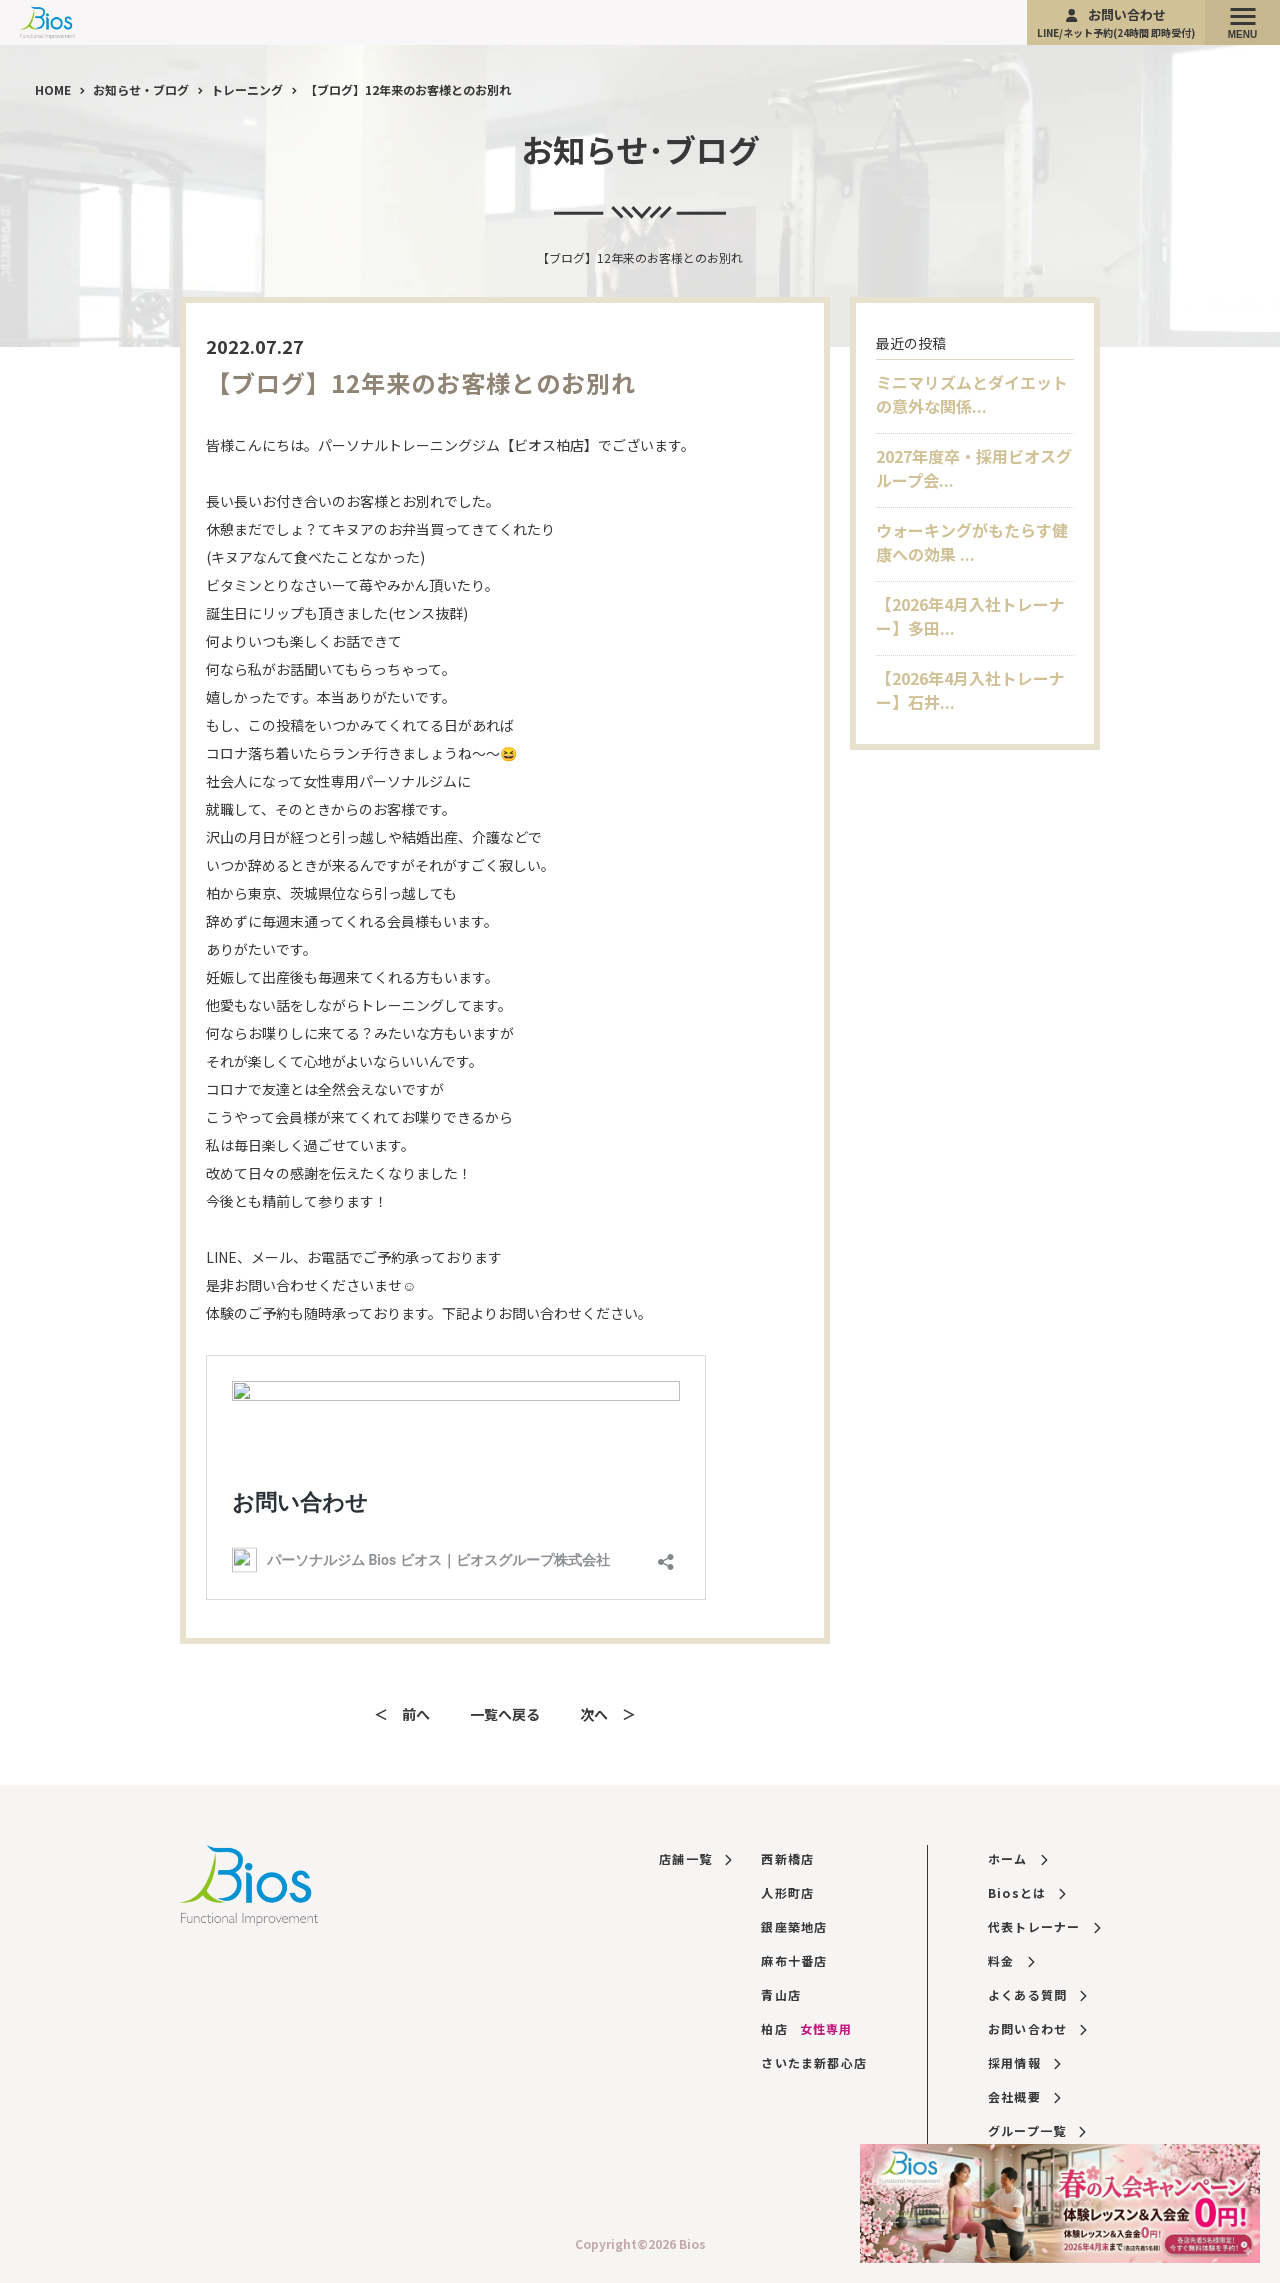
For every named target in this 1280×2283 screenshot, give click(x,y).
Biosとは (1027, 1892)
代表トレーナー (1044, 1926)
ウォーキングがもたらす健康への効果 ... (972, 542)
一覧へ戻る (505, 1714)
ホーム (1017, 1858)
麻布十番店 (794, 1960)
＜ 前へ (402, 1714)
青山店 (781, 1994)
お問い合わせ (1116, 22)
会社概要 (1024, 2096)
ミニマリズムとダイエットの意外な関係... (972, 394)
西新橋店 (787, 1858)
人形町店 (787, 1892)
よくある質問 (1037, 1994)
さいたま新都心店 (814, 2062)
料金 (1011, 1960)
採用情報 (1024, 2062)
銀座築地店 (794, 1926)
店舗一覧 (695, 1858)
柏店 (806, 2028)
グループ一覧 (1037, 2130)
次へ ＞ (608, 1714)
